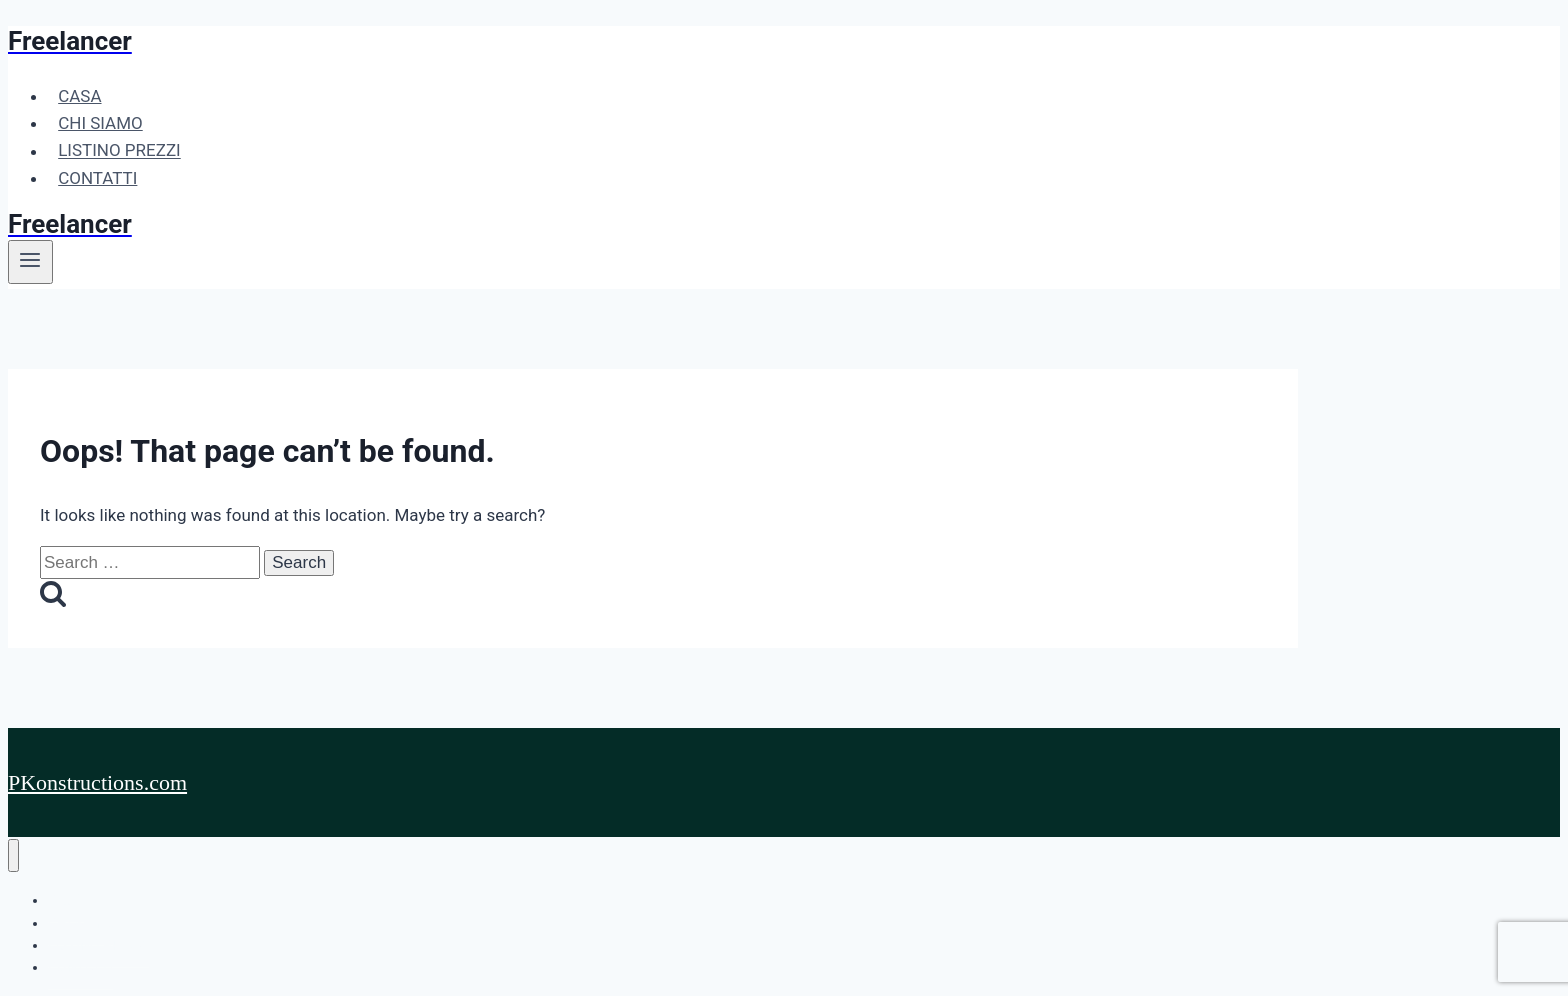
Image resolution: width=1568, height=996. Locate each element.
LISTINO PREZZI (119, 151)
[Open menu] (30, 262)
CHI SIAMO (100, 123)
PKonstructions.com (97, 782)
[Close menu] (13, 855)
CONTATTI (97, 178)
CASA (79, 96)
